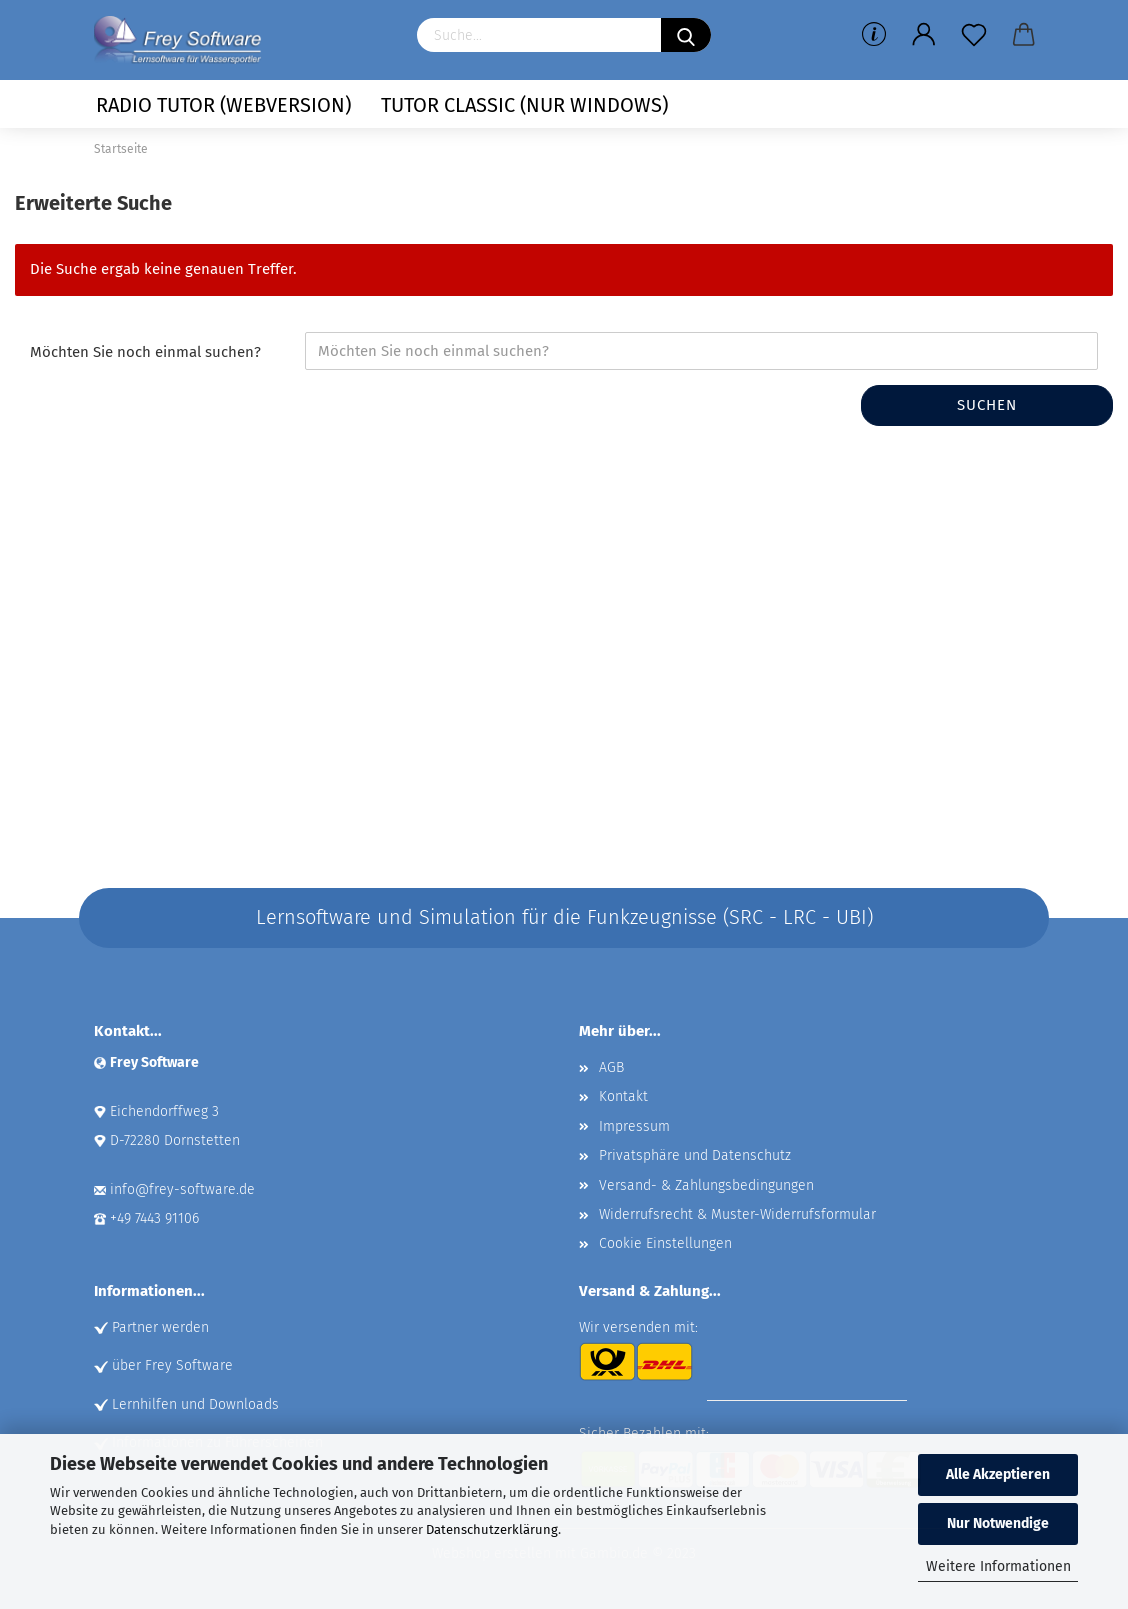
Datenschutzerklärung (492, 1529)
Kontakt (623, 1096)
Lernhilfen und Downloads (195, 1404)
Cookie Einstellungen (665, 1243)
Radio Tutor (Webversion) (223, 105)
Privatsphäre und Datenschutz (695, 1155)
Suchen (987, 405)
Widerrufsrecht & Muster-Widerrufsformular (737, 1214)
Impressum (634, 1126)
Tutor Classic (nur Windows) (524, 105)
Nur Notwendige (998, 1523)
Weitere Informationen (998, 1566)
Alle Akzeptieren (998, 1474)
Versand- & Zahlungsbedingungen (706, 1185)
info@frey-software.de (182, 1189)
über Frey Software (172, 1365)
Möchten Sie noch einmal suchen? (145, 352)
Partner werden (160, 1327)
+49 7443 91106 (154, 1218)
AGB (611, 1067)
